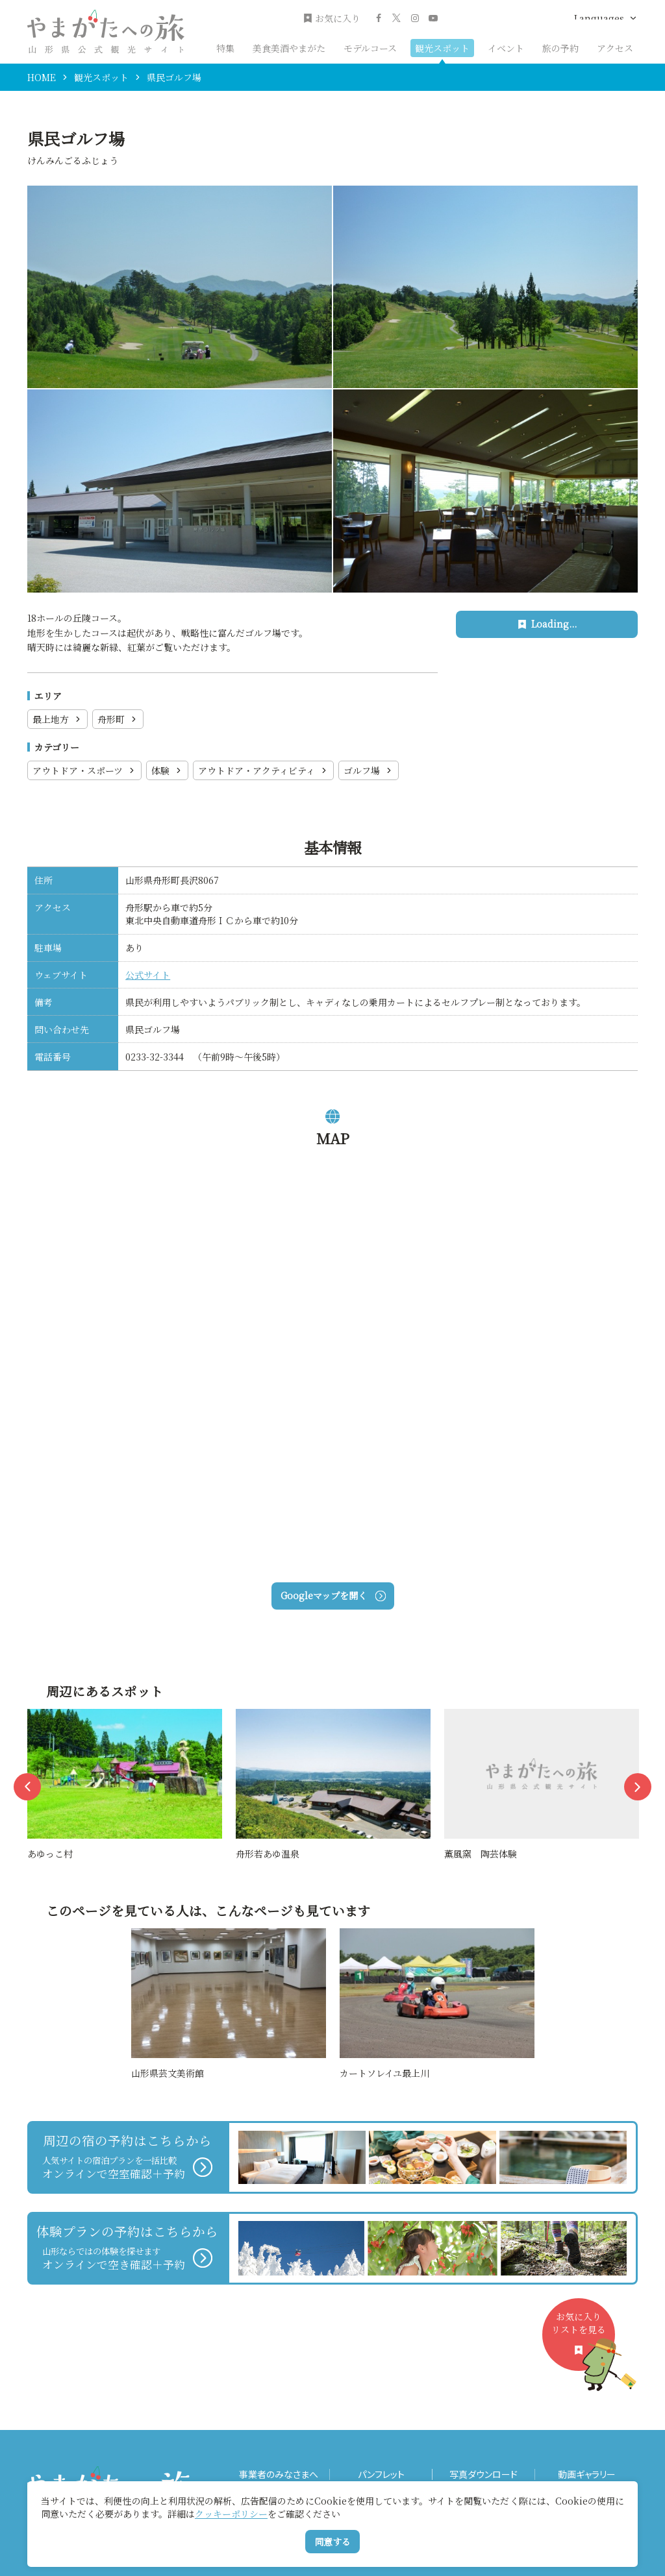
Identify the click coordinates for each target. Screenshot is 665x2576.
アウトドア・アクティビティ (263, 770)
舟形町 (117, 719)
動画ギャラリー (587, 2474)
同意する (332, 2541)
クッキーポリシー (231, 2513)
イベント (506, 48)
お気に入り (331, 18)
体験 (167, 770)
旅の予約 (560, 48)
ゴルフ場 (369, 770)
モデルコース (370, 48)
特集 (225, 48)
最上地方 (57, 719)
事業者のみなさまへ (278, 2474)
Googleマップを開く (333, 1595)
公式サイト (147, 974)
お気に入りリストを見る (583, 2340)
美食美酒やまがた (289, 48)
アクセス (615, 48)
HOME (41, 77)
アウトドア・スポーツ (84, 770)
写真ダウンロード (483, 2474)
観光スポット (442, 48)
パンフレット (381, 2474)
